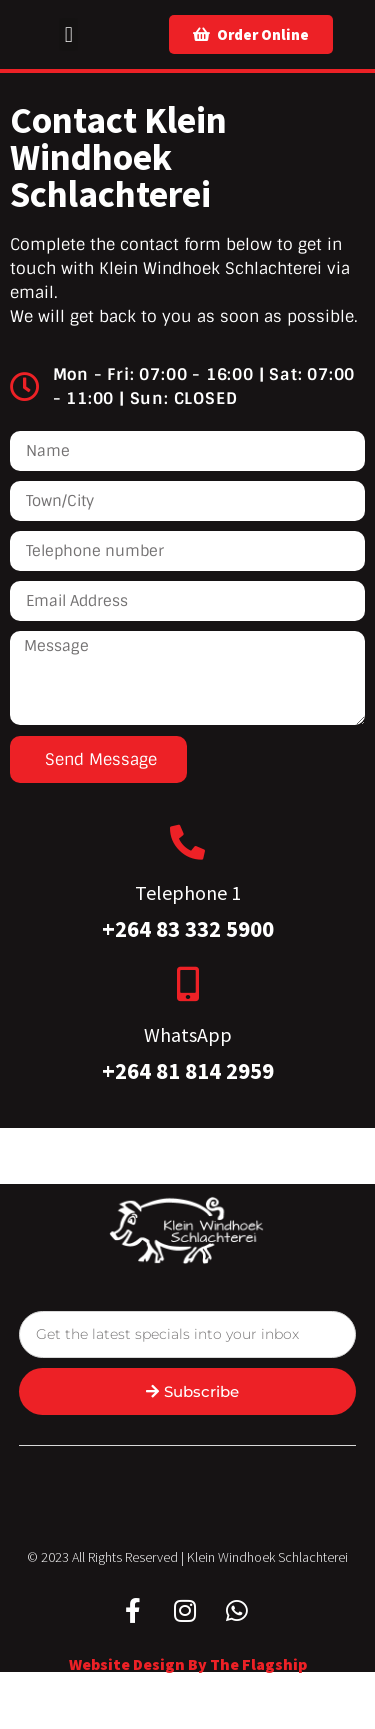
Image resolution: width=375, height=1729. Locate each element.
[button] (68, 34)
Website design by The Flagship (188, 1664)
